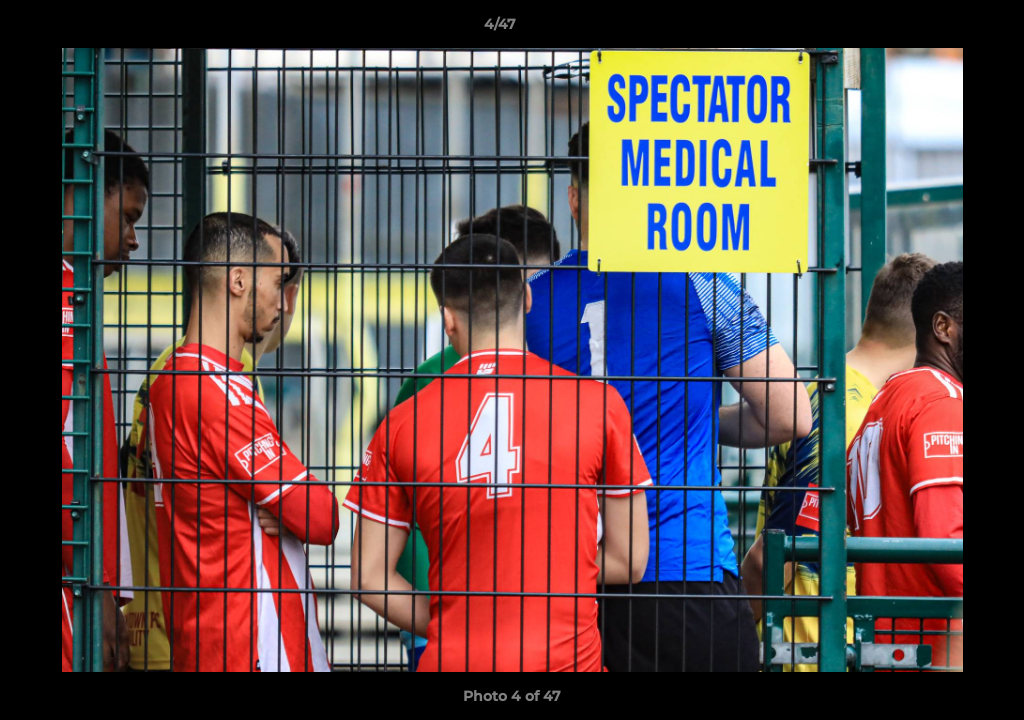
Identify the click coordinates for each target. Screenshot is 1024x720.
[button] (940, 29)
